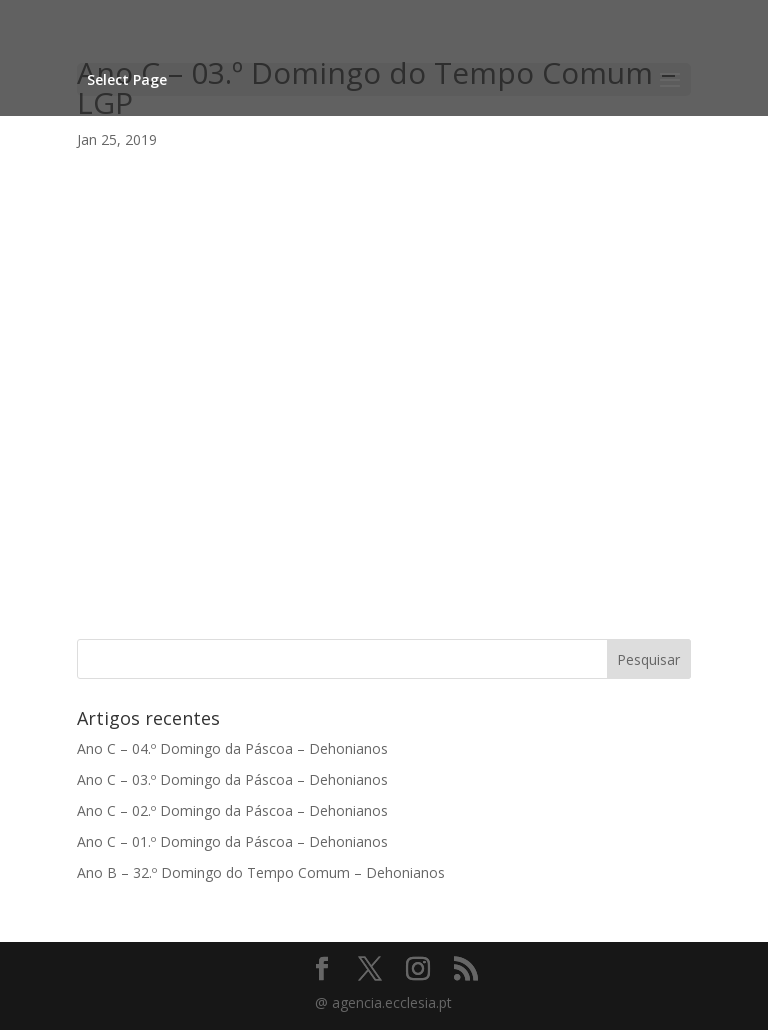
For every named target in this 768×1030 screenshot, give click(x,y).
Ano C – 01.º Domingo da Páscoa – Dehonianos (232, 841)
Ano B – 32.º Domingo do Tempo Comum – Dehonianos (261, 872)
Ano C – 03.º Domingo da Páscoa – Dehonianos (232, 779)
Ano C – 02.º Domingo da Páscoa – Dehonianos (232, 810)
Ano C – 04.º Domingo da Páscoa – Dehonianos (232, 748)
